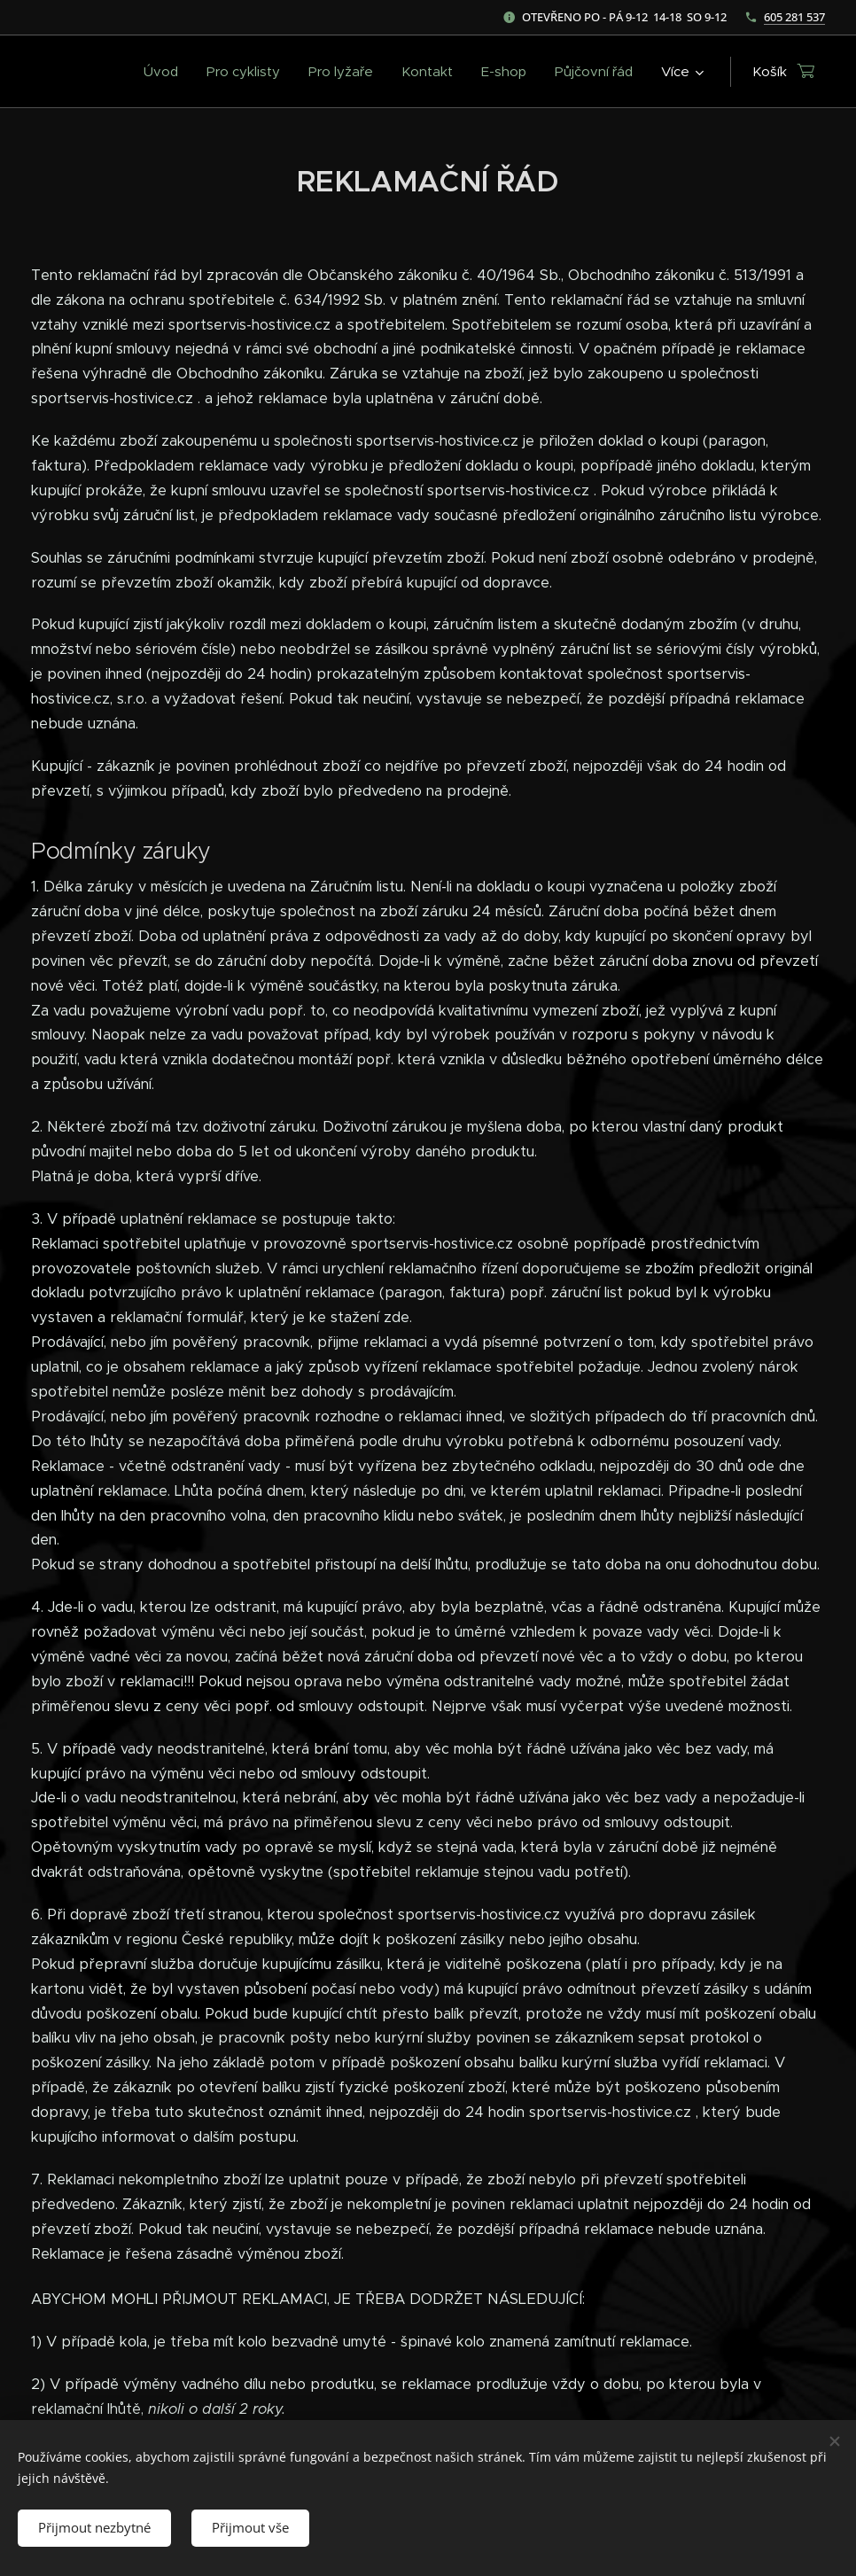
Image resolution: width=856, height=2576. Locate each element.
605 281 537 (794, 17)
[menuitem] (165, 72)
